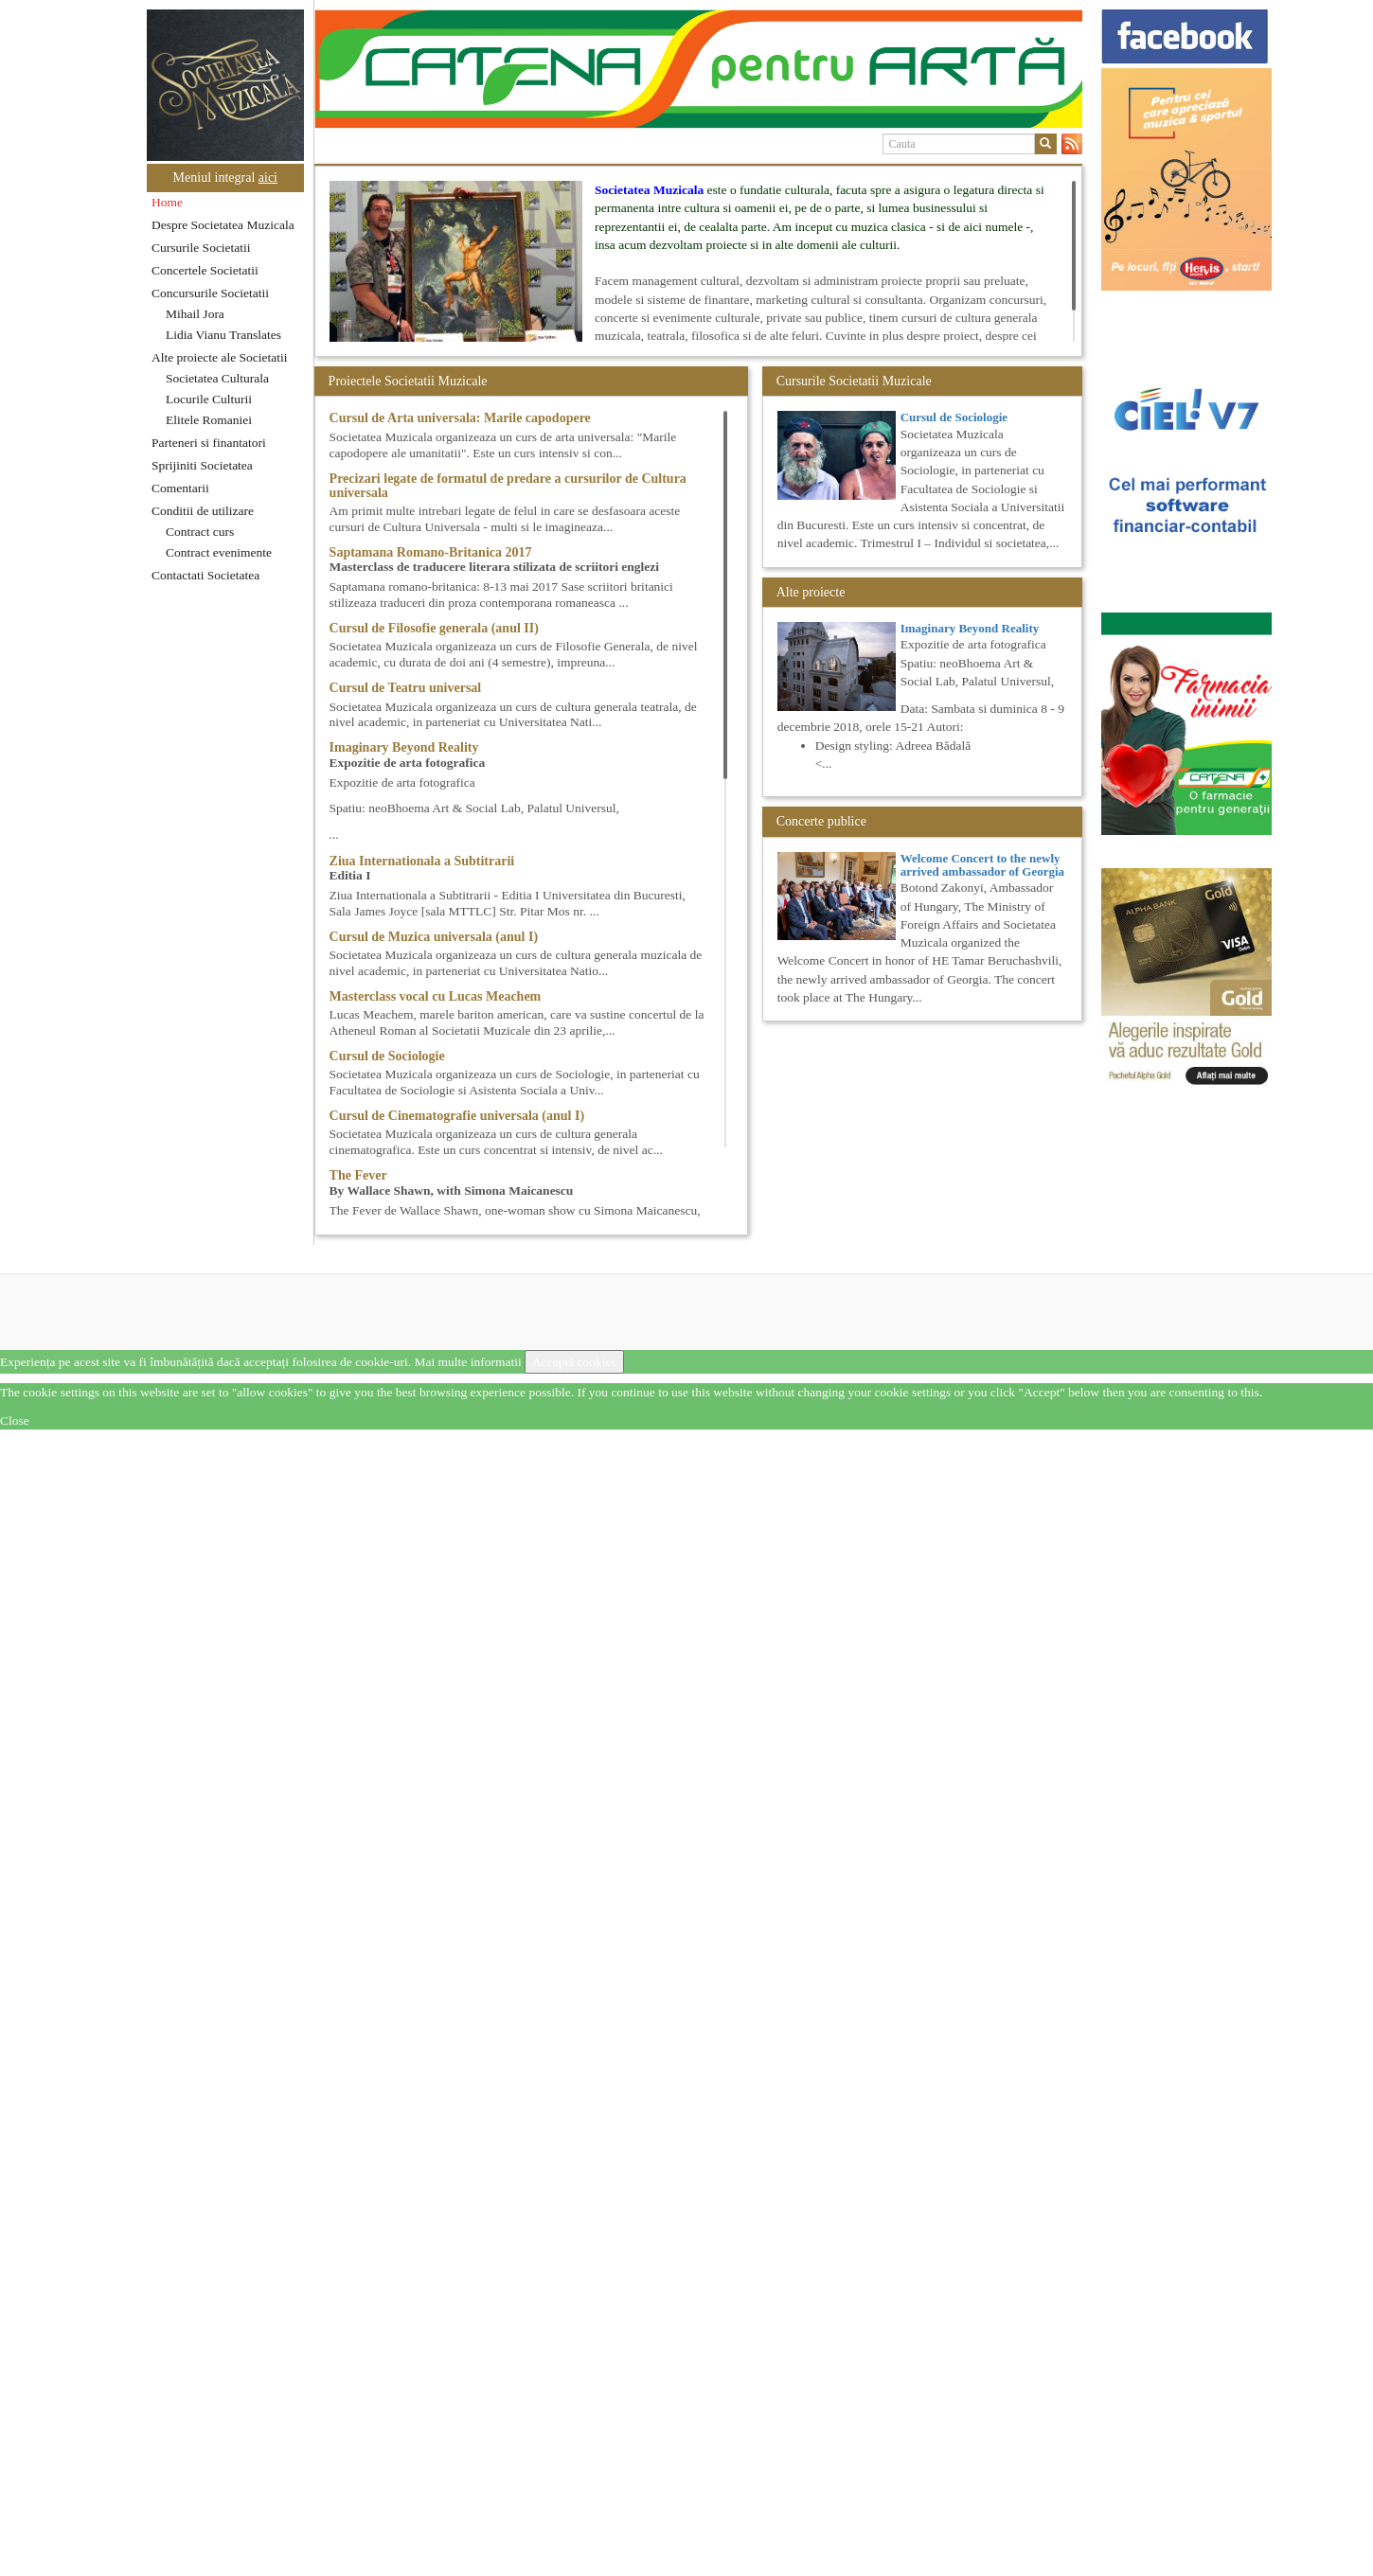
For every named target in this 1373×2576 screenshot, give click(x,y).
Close (14, 1420)
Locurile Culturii (209, 399)
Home (167, 202)
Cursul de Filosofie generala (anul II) (434, 628)
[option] (698, 69)
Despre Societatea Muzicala (223, 225)
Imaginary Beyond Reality (404, 747)
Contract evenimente (219, 552)
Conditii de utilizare (203, 511)
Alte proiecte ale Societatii (220, 357)
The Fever (358, 1175)
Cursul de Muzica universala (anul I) (434, 937)
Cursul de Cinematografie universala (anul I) (457, 1116)
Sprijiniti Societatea (202, 465)
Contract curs (200, 531)
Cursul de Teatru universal (406, 688)
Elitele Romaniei (209, 420)
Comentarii (180, 488)
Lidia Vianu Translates (223, 335)
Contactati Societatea (205, 575)
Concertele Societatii (205, 270)
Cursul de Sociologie (387, 1056)
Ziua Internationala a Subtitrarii (422, 861)
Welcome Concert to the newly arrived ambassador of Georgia (982, 865)
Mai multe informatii (467, 1362)
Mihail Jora (195, 314)
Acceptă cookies (574, 1362)
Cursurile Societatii (201, 247)
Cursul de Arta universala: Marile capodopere (460, 418)
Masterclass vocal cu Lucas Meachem (436, 996)
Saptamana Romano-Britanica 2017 (431, 552)
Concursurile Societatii (210, 293)
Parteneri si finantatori (209, 442)
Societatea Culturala (217, 378)
